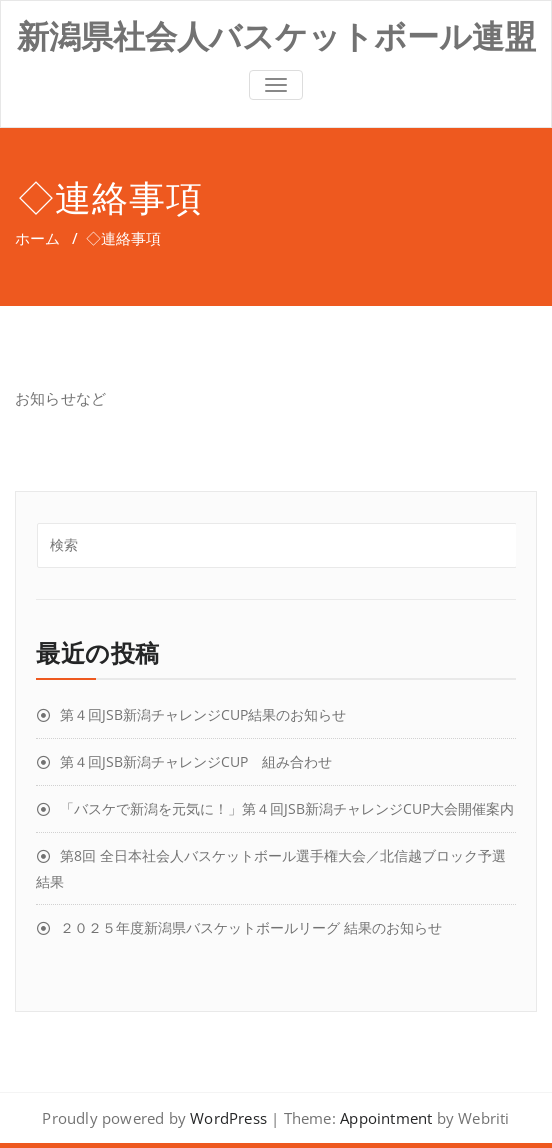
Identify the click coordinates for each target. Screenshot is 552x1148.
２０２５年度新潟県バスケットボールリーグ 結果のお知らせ (251, 927)
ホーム (37, 238)
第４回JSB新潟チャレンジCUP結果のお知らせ (203, 714)
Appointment (384, 1118)
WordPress (228, 1118)
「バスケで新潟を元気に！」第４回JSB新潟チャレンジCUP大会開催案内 (287, 808)
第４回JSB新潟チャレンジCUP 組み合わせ (196, 761)
